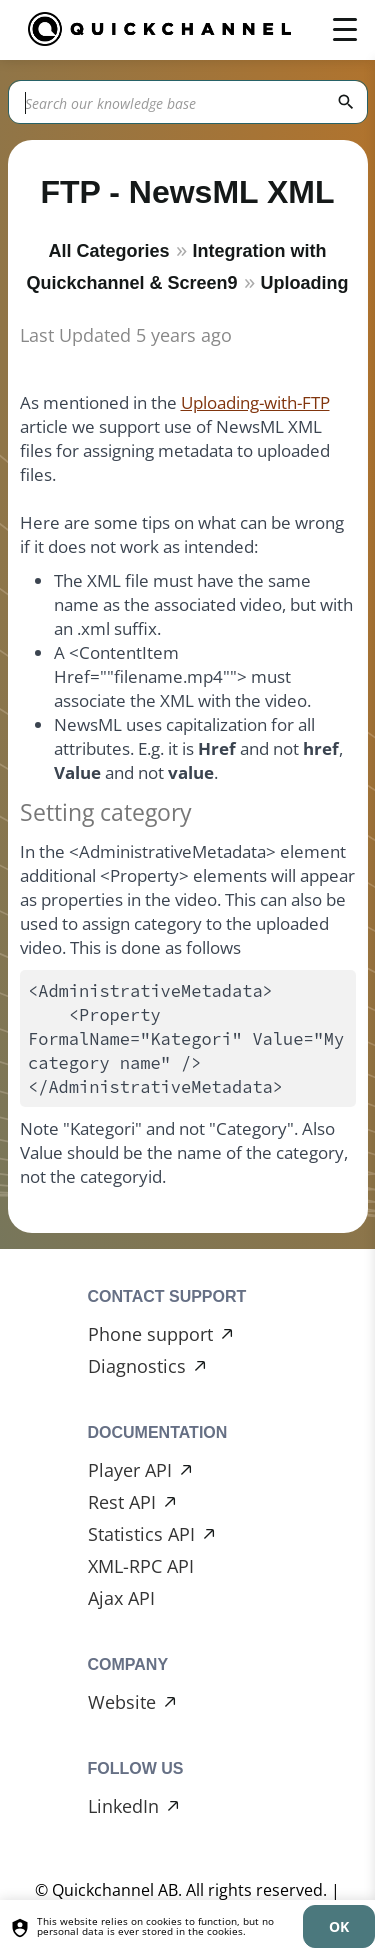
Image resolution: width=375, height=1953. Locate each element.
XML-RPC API (141, 1566)
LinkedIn (123, 1806)
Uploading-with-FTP (255, 402)
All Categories (108, 251)
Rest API (122, 1502)
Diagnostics (137, 1366)
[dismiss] (339, 1926)
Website (122, 1702)
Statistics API (141, 1534)
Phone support (150, 1334)
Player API (130, 1470)
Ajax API (121, 1598)
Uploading (305, 283)
